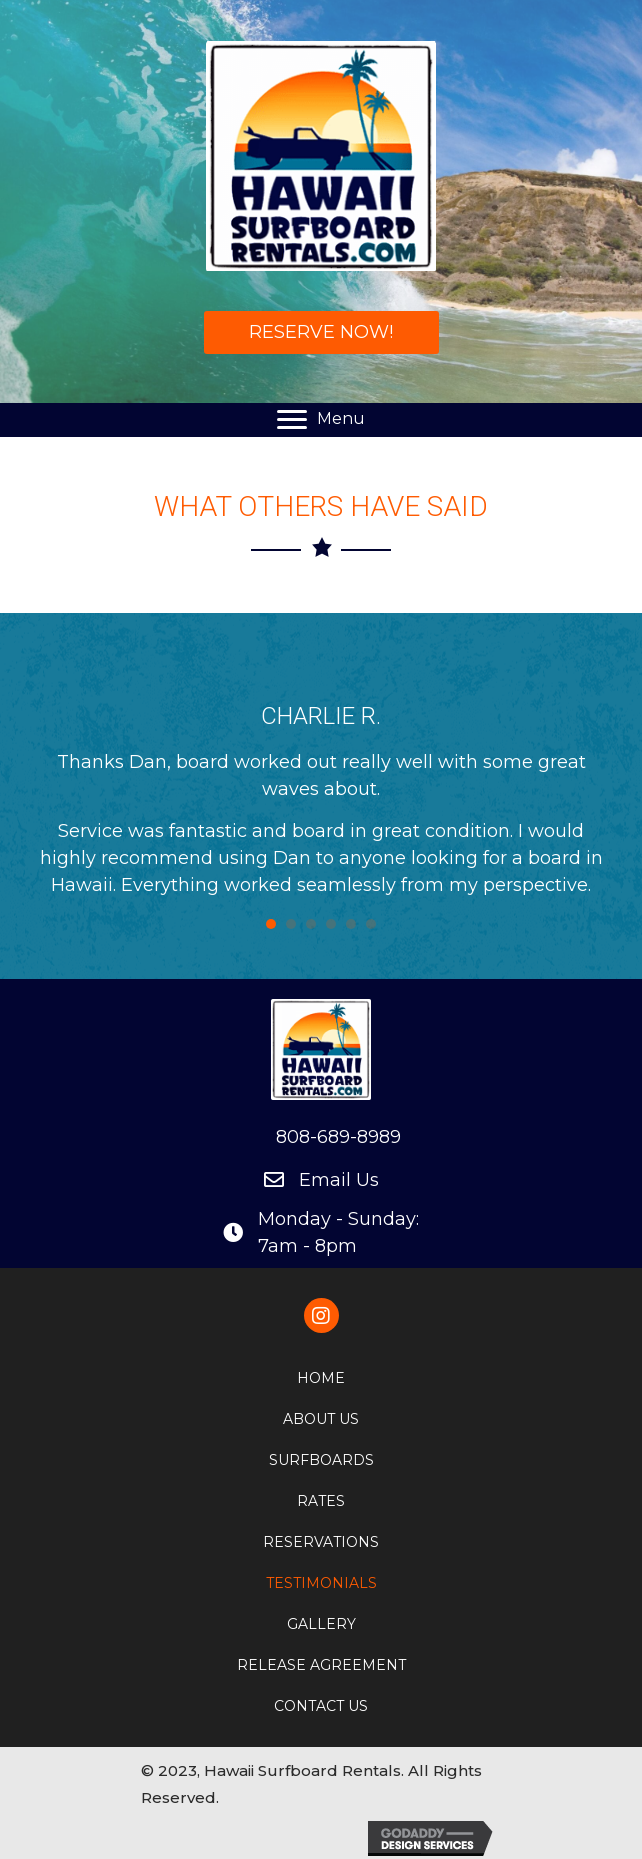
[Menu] (321, 420)
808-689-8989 (338, 1137)
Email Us (339, 1180)
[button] (321, 332)
